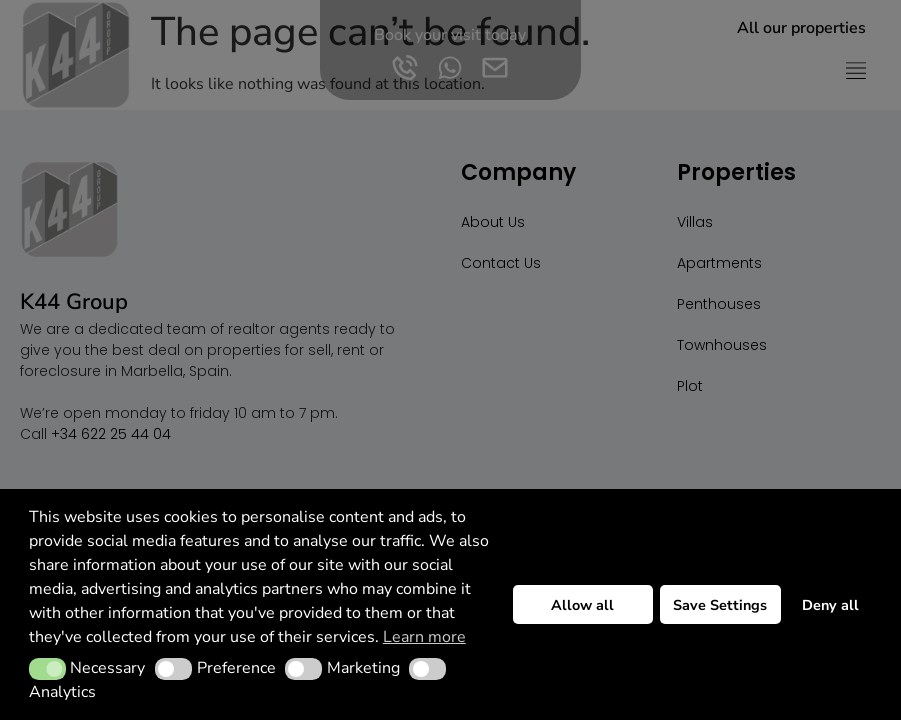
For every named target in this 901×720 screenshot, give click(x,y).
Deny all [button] (830, 605)
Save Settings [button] (720, 605)
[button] (47, 669)
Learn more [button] (424, 637)
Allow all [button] (582, 605)
